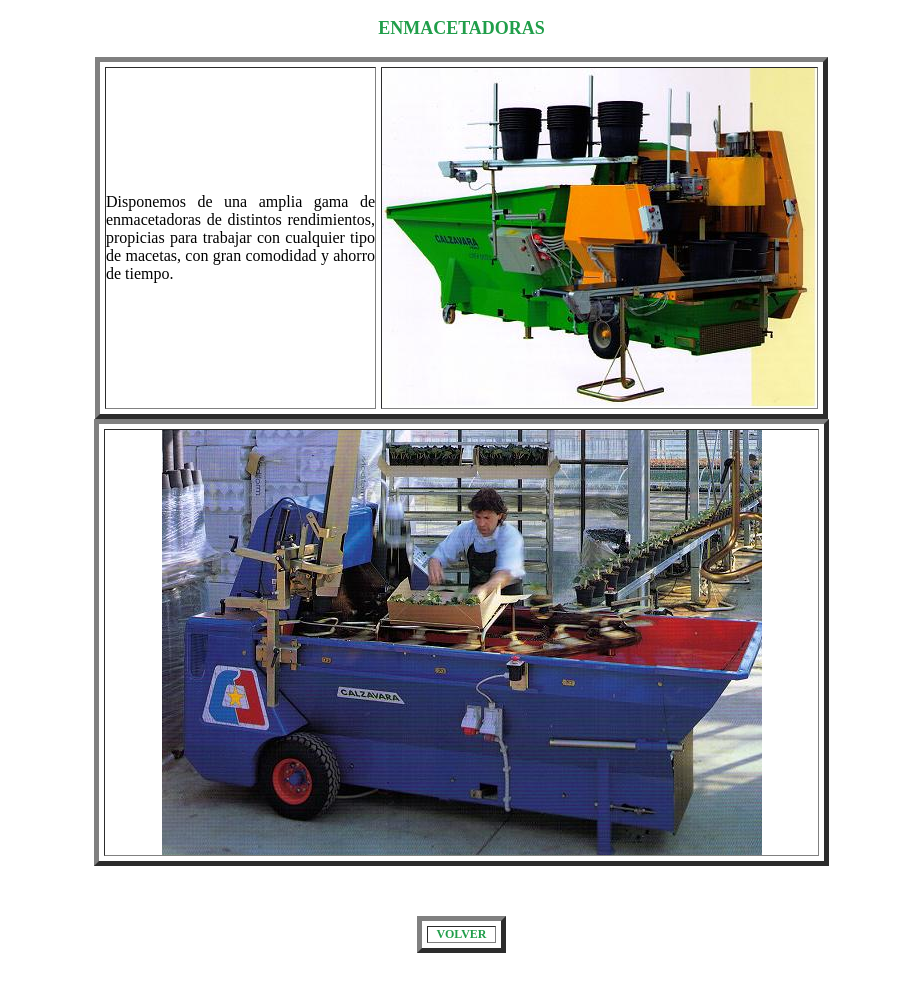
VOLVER (462, 934)
